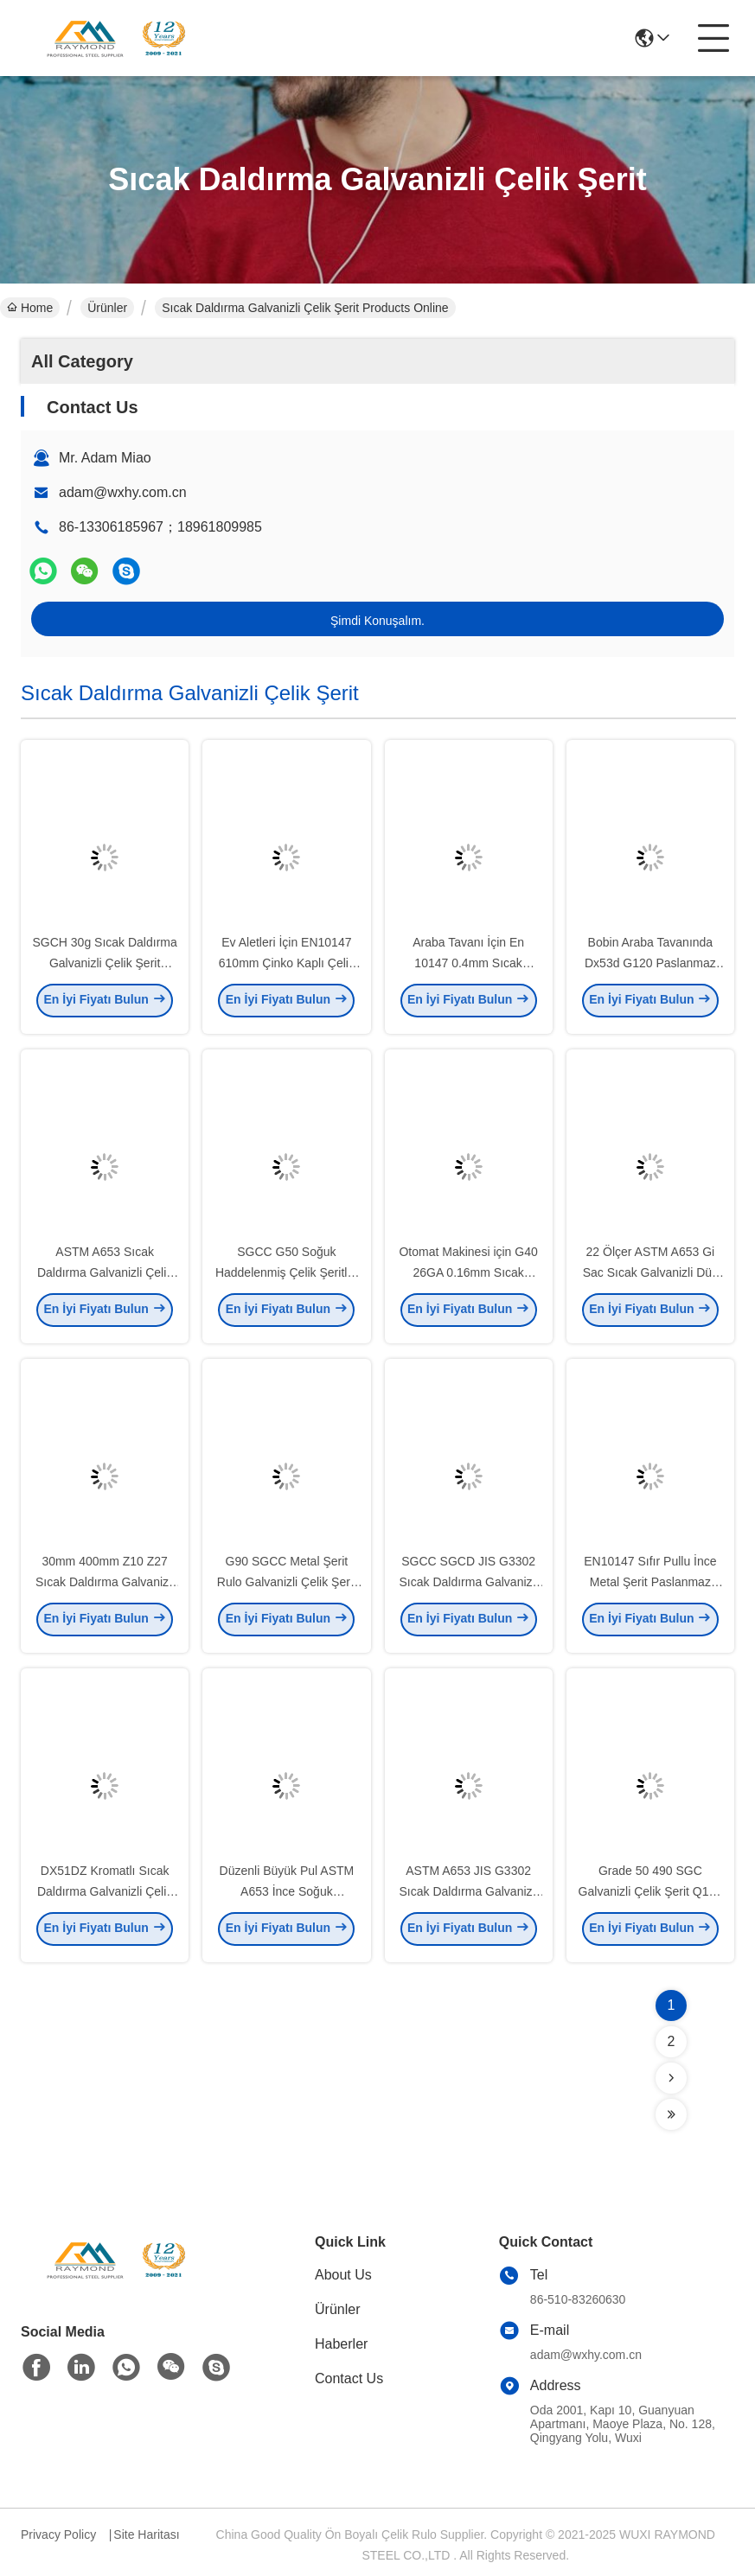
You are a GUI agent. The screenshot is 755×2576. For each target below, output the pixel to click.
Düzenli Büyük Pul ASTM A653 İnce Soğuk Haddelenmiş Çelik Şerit (287, 1896)
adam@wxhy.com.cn (123, 492)
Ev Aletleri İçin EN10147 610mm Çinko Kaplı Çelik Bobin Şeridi (287, 968)
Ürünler (107, 308)
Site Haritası (146, 2534)
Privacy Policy (58, 2534)
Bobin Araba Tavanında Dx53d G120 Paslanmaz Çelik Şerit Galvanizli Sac (650, 968)
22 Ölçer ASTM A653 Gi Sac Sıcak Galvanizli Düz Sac (650, 1277)
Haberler (341, 2344)
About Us (343, 2274)
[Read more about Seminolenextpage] (671, 2078)
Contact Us (349, 2378)
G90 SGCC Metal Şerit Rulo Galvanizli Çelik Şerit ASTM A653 (286, 1587)
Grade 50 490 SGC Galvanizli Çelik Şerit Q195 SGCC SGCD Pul (651, 1896)
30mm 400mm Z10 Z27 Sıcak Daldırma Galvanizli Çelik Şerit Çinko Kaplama (105, 1587)
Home (30, 308)
